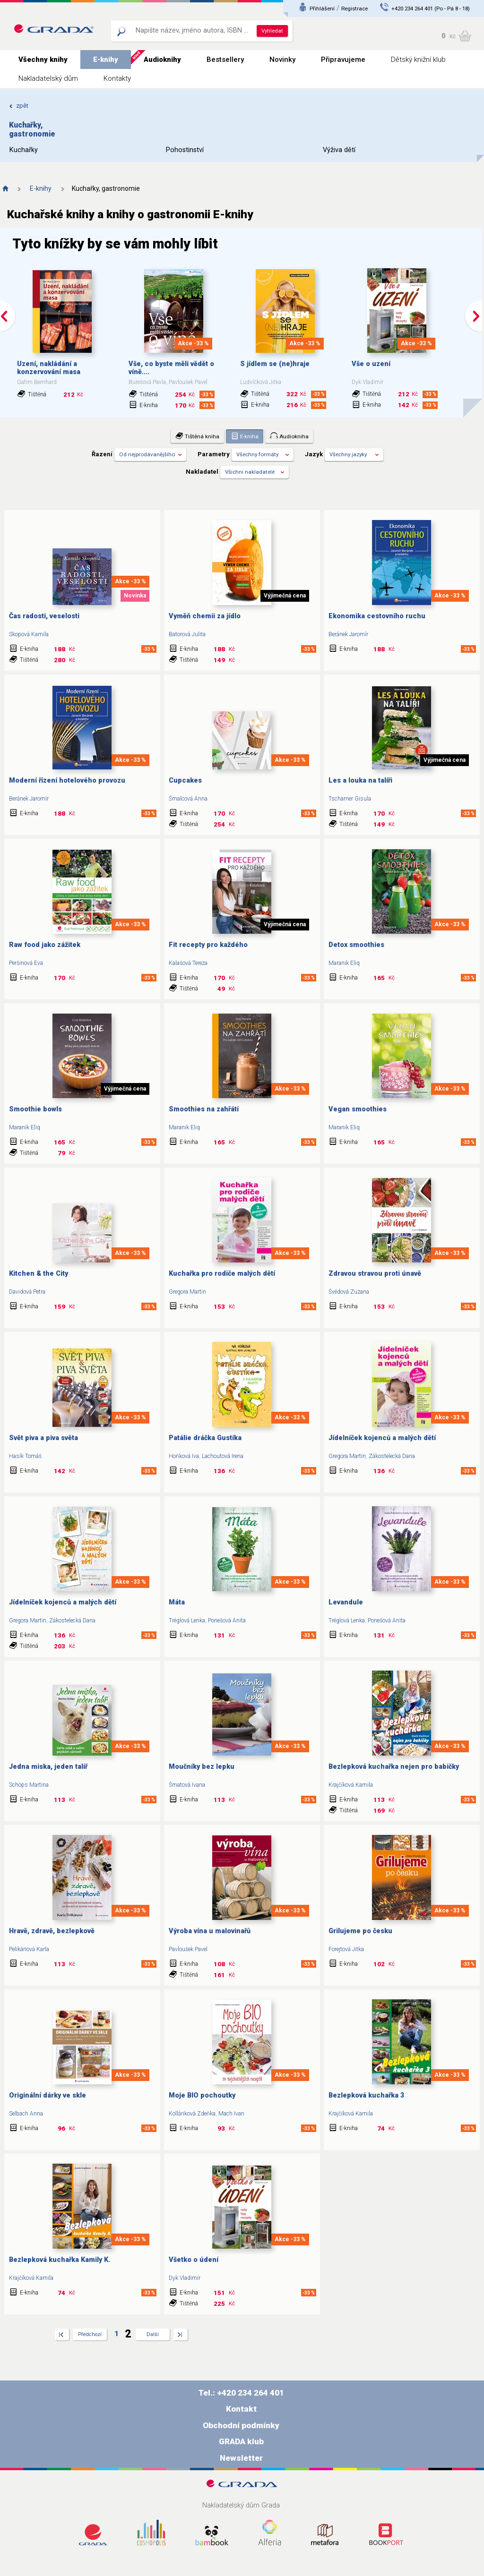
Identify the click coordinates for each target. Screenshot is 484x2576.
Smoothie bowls (35, 1109)
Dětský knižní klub (418, 59)
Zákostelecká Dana (392, 1456)
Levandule (345, 1602)
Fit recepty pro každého (208, 945)
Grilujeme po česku (360, 1931)
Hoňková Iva (184, 1456)
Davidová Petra (27, 1291)
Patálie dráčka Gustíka (205, 1438)
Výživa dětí (339, 150)
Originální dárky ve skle (47, 2095)
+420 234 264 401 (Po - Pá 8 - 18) (430, 8)
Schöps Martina (29, 1785)
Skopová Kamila (29, 634)
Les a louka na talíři (360, 780)
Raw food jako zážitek (44, 945)
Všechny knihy (43, 59)
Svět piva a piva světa (43, 1438)
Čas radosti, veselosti (44, 616)
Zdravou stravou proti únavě (374, 1274)
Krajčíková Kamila (350, 1785)
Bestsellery (225, 59)
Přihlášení (322, 8)
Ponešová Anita (227, 1620)
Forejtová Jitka (346, 1949)
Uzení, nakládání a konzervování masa (48, 368)
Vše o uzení (371, 364)
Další (153, 2334)
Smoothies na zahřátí (204, 1109)
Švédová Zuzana (348, 1291)
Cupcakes (185, 780)
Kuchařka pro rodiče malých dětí (222, 1274)
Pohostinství (185, 150)
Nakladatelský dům (48, 78)
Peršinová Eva (26, 963)
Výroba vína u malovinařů (210, 1931)
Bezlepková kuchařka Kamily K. (59, 2260)
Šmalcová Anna (188, 798)
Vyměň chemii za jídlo (205, 616)
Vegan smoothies (357, 1109)
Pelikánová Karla (29, 1949)
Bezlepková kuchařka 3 (366, 2095)
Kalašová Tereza (188, 963)
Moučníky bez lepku (201, 1767)
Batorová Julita (187, 634)
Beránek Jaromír (348, 634)
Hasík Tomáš (25, 1456)
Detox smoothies (356, 945)
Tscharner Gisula (349, 798)
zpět (18, 105)
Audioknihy (162, 59)
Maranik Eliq (344, 963)
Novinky (282, 59)
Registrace (354, 8)
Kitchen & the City (38, 1274)
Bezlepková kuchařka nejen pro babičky (393, 1767)
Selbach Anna (26, 2113)
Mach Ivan (231, 2113)
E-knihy (105, 59)
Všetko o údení (193, 2260)
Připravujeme (343, 59)
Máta (177, 1602)
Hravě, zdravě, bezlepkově (52, 1931)
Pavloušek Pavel (188, 1949)
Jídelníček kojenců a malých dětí (382, 1438)
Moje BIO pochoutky (202, 2095)
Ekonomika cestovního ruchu (376, 616)
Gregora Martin (187, 1291)
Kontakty (117, 78)
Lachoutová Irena (222, 1456)
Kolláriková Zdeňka (192, 2113)
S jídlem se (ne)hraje (275, 364)
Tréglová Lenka (187, 1620)
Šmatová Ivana (187, 1785)
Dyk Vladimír (184, 2278)
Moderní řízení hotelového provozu (67, 780)
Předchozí (90, 2334)
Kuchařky (23, 150)
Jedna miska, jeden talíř (48, 1767)
